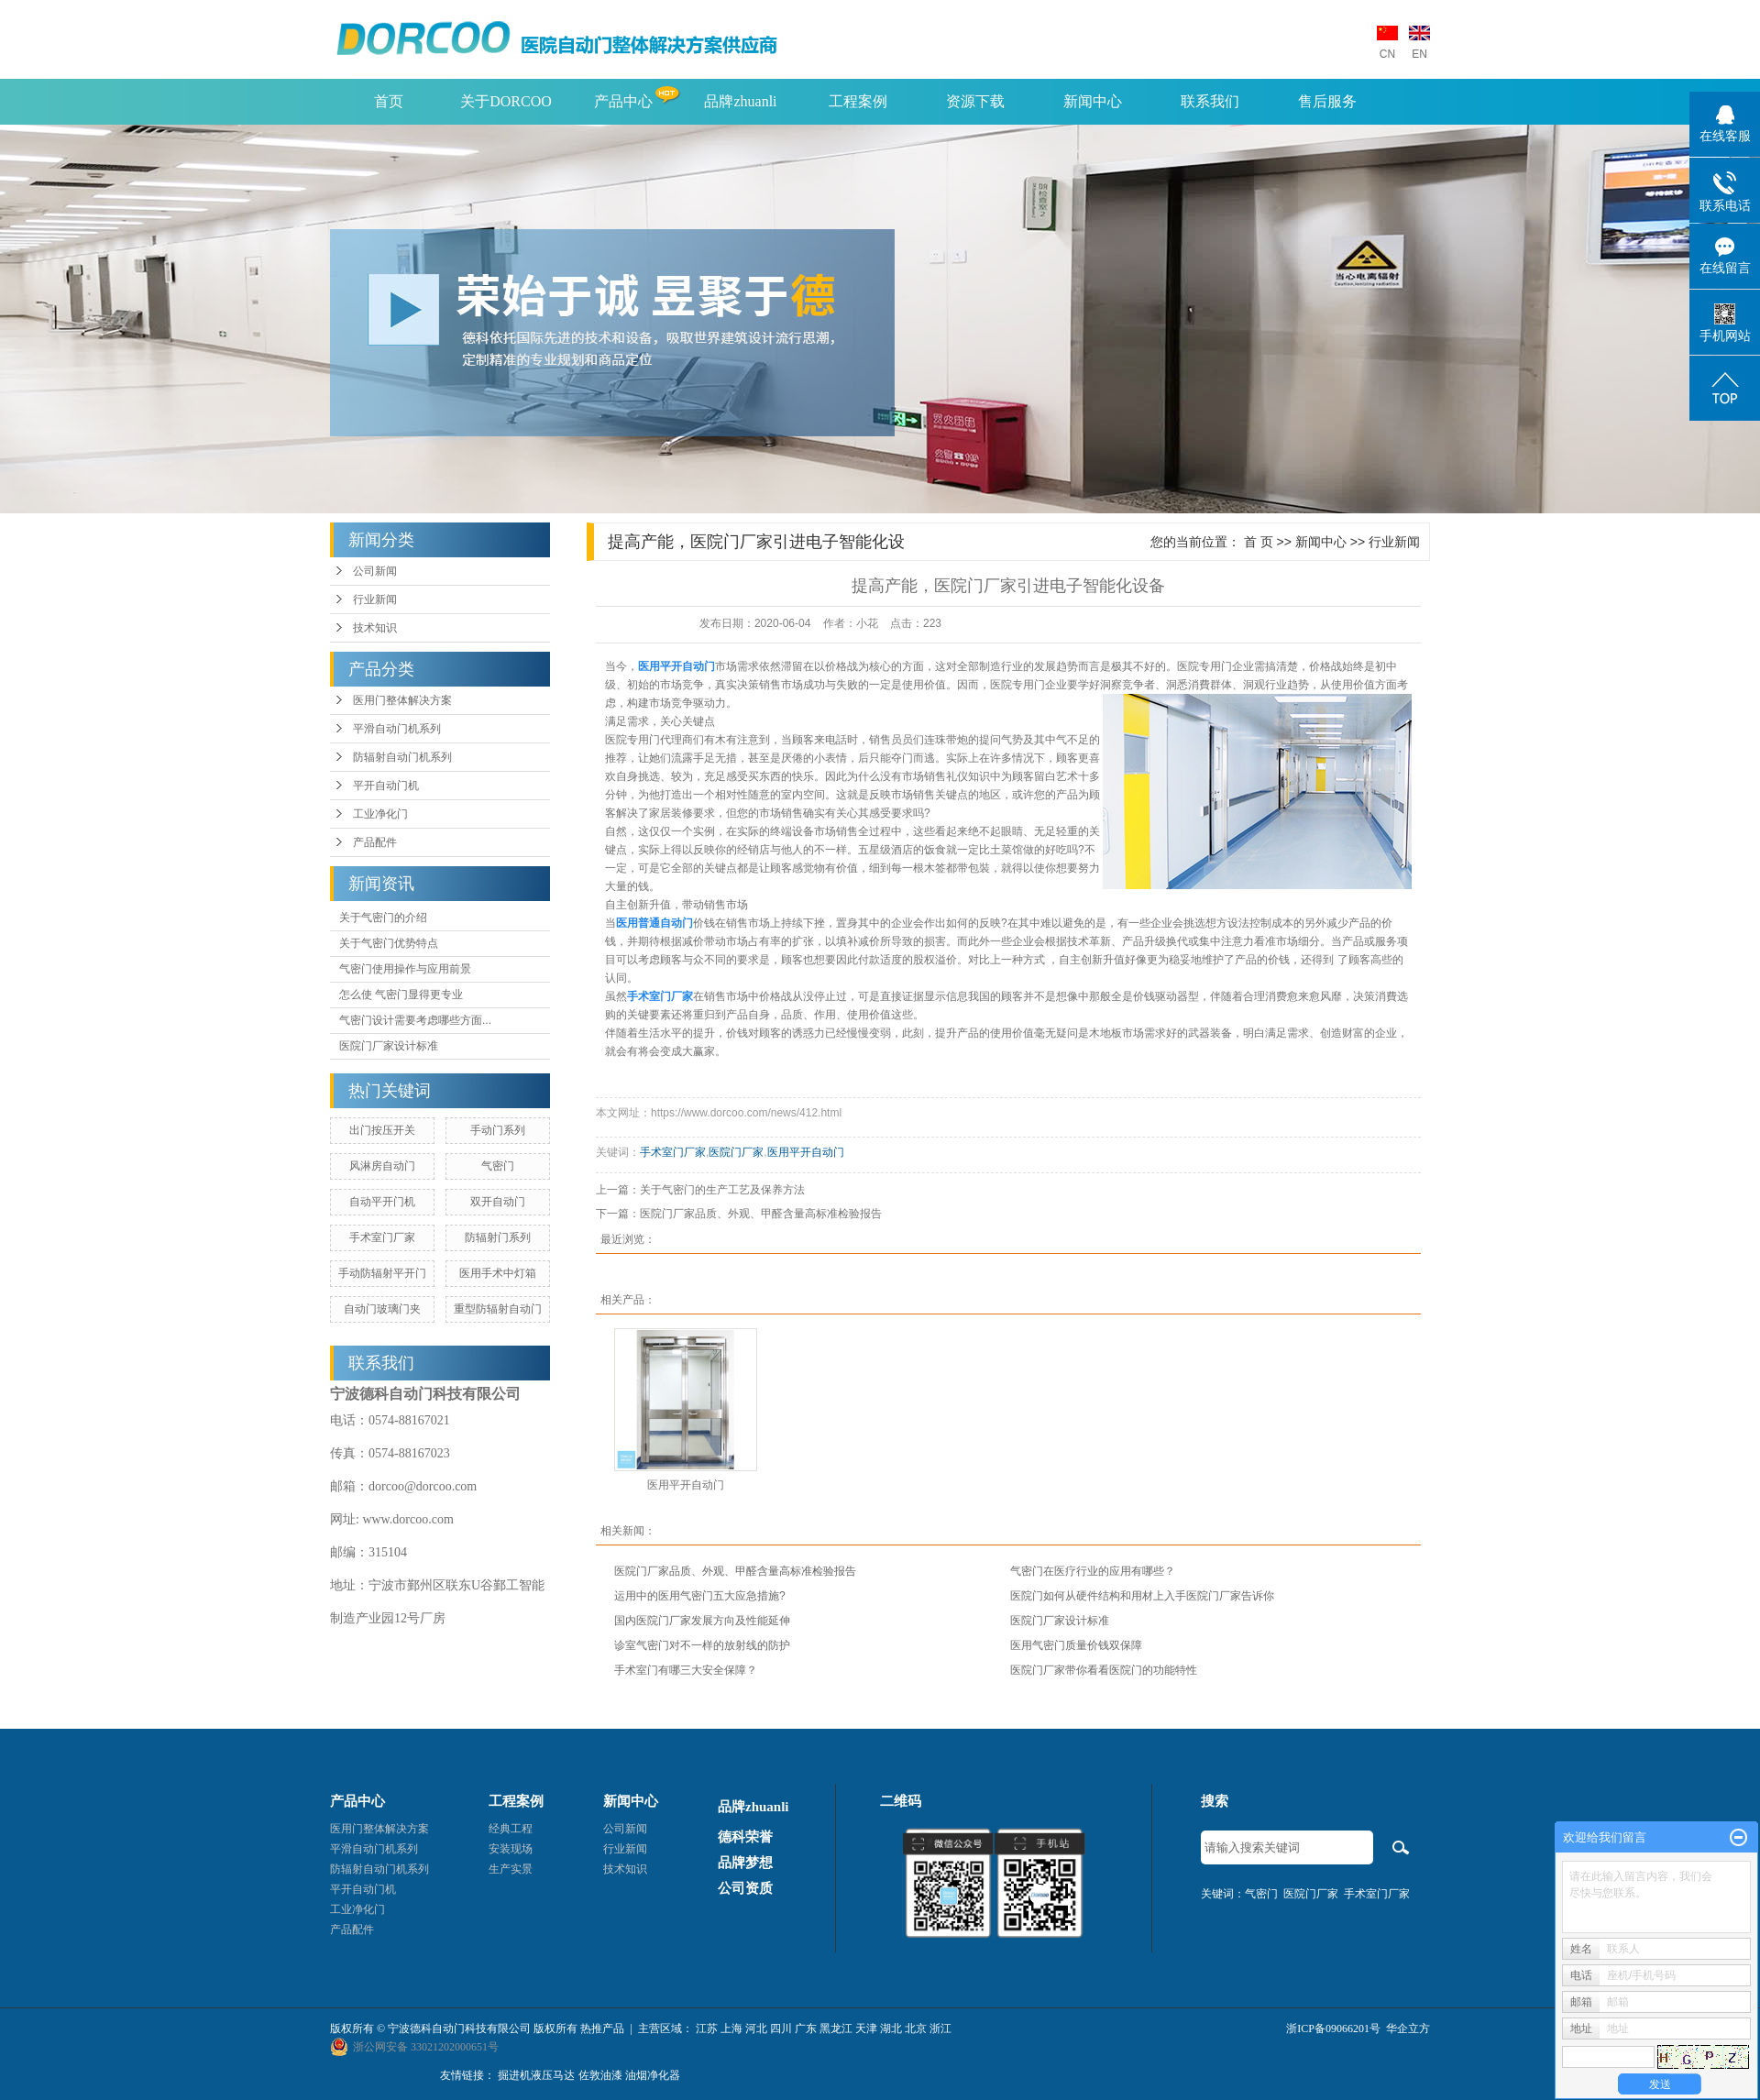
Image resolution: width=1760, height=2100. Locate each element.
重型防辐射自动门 (498, 1309)
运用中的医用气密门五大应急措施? (700, 1595)
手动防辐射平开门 (382, 1273)
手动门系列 (497, 1130)
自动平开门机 (382, 1201)
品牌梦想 (745, 1862)
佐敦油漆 (600, 2075)
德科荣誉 (745, 1837)
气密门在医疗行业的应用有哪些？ (1092, 1571)
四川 (781, 2028)
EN (1419, 54)
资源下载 (975, 101)
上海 (731, 2028)
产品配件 (375, 842)
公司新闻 (375, 571)
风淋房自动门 (382, 1166)
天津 (866, 2028)
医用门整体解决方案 (402, 700)
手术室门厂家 (382, 1237)
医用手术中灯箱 (497, 1273)
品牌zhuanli (740, 101)
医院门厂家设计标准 (388, 1045)
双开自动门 (497, 1201)
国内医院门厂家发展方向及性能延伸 (702, 1620)
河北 (756, 2028)
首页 (388, 101)
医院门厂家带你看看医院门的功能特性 (1103, 1670)
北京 (916, 2028)
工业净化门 (380, 814)
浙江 (941, 2028)
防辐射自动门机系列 (402, 757)
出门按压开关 (382, 1130)
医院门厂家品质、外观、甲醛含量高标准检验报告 (761, 1213)
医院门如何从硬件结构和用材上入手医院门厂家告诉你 (1142, 1595)
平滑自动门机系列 (397, 728)
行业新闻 (375, 599)
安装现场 (511, 1848)
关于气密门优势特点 (388, 943)
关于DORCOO (506, 101)
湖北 (891, 2028)
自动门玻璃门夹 (382, 1309)
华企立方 (1408, 2028)
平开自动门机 (386, 785)
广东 (806, 2028)
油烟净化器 (652, 2075)
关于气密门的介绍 (383, 917)
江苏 (707, 2028)
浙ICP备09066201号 (1333, 2028)
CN (1387, 54)
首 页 (1258, 541)
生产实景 (511, 1869)
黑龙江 (836, 2028)
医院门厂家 (736, 1152)
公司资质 (745, 1888)
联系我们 (1210, 101)
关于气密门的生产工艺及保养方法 (722, 1189)
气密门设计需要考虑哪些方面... (415, 1020)
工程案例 (858, 101)
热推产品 (602, 2028)
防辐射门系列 (498, 1237)
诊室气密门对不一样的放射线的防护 (702, 1645)
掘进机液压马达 (536, 2075)
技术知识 (375, 627)
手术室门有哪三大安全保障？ (685, 1670)
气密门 (497, 1166)
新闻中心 (1092, 101)
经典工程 (511, 1828)
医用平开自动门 (805, 1152)
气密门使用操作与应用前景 (405, 968)
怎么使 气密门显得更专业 (401, 994)
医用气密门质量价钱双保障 (1076, 1645)
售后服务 (1327, 101)
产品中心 (623, 101)
